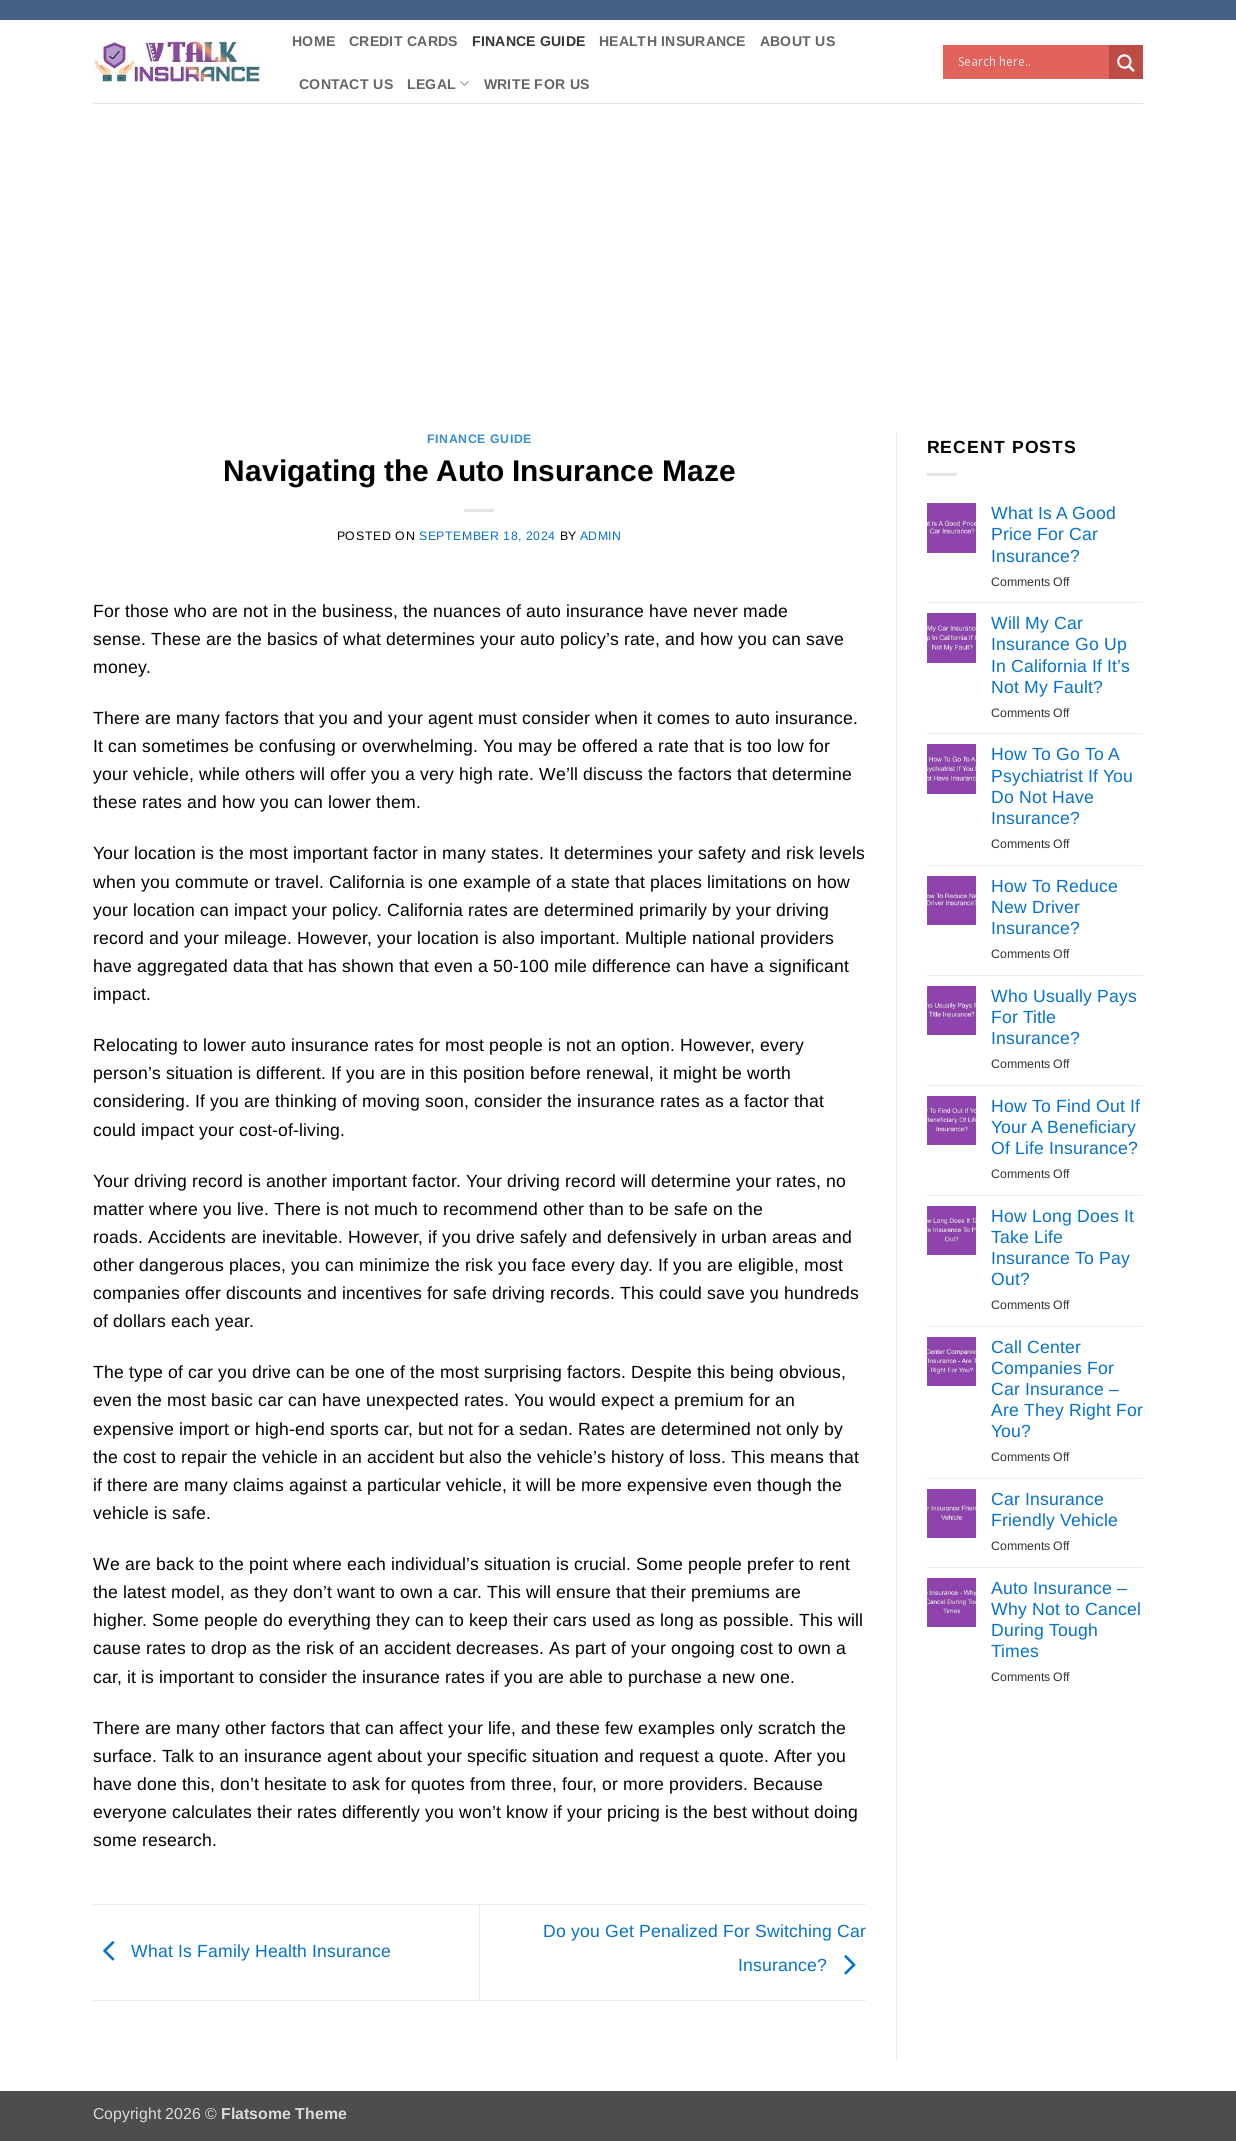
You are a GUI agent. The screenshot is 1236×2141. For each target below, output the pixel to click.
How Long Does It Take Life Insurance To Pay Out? (1062, 1247)
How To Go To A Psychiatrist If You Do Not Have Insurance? (1062, 785)
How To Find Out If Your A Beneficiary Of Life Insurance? (1065, 1127)
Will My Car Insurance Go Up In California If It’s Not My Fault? (1060, 654)
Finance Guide (529, 41)
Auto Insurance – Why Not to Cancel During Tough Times (1066, 1619)
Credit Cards (403, 41)
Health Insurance (672, 41)
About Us (797, 41)
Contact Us (346, 84)
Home (313, 41)
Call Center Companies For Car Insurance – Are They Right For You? (1067, 1389)
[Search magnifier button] (1126, 63)
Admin (601, 536)
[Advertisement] (618, 253)
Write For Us (536, 84)
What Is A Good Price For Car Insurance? (1053, 534)
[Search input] (1031, 62)
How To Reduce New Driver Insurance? (1054, 907)
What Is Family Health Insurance (242, 1951)
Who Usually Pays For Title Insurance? (1064, 1017)
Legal (438, 83)
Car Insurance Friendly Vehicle (1054, 1509)
